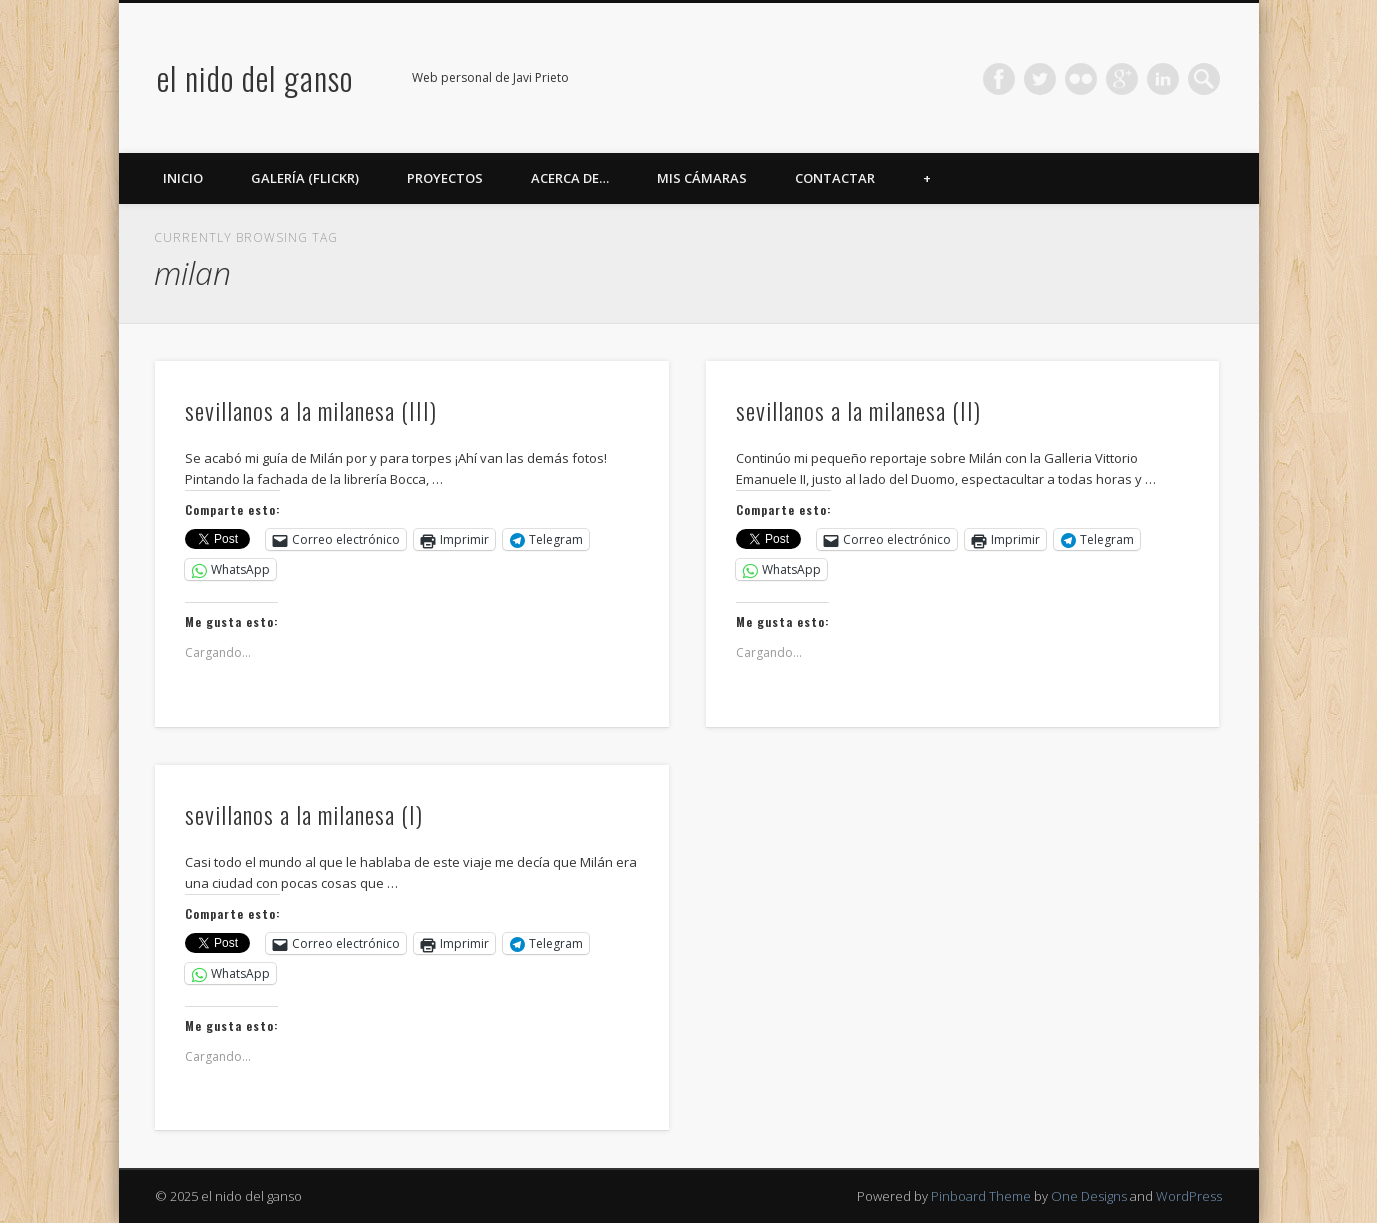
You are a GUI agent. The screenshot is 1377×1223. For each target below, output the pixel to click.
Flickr (1081, 79)
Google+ (1122, 79)
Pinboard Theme (981, 1196)
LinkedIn (1163, 79)
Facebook (999, 79)
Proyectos (445, 178)
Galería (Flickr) (305, 178)
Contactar (835, 178)
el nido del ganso (255, 77)
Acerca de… (570, 178)
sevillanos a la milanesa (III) (311, 410)
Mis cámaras (702, 178)
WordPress (1189, 1196)
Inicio (183, 178)
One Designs (1089, 1196)
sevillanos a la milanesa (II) (858, 410)
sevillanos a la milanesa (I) (304, 814)
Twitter (1040, 79)
